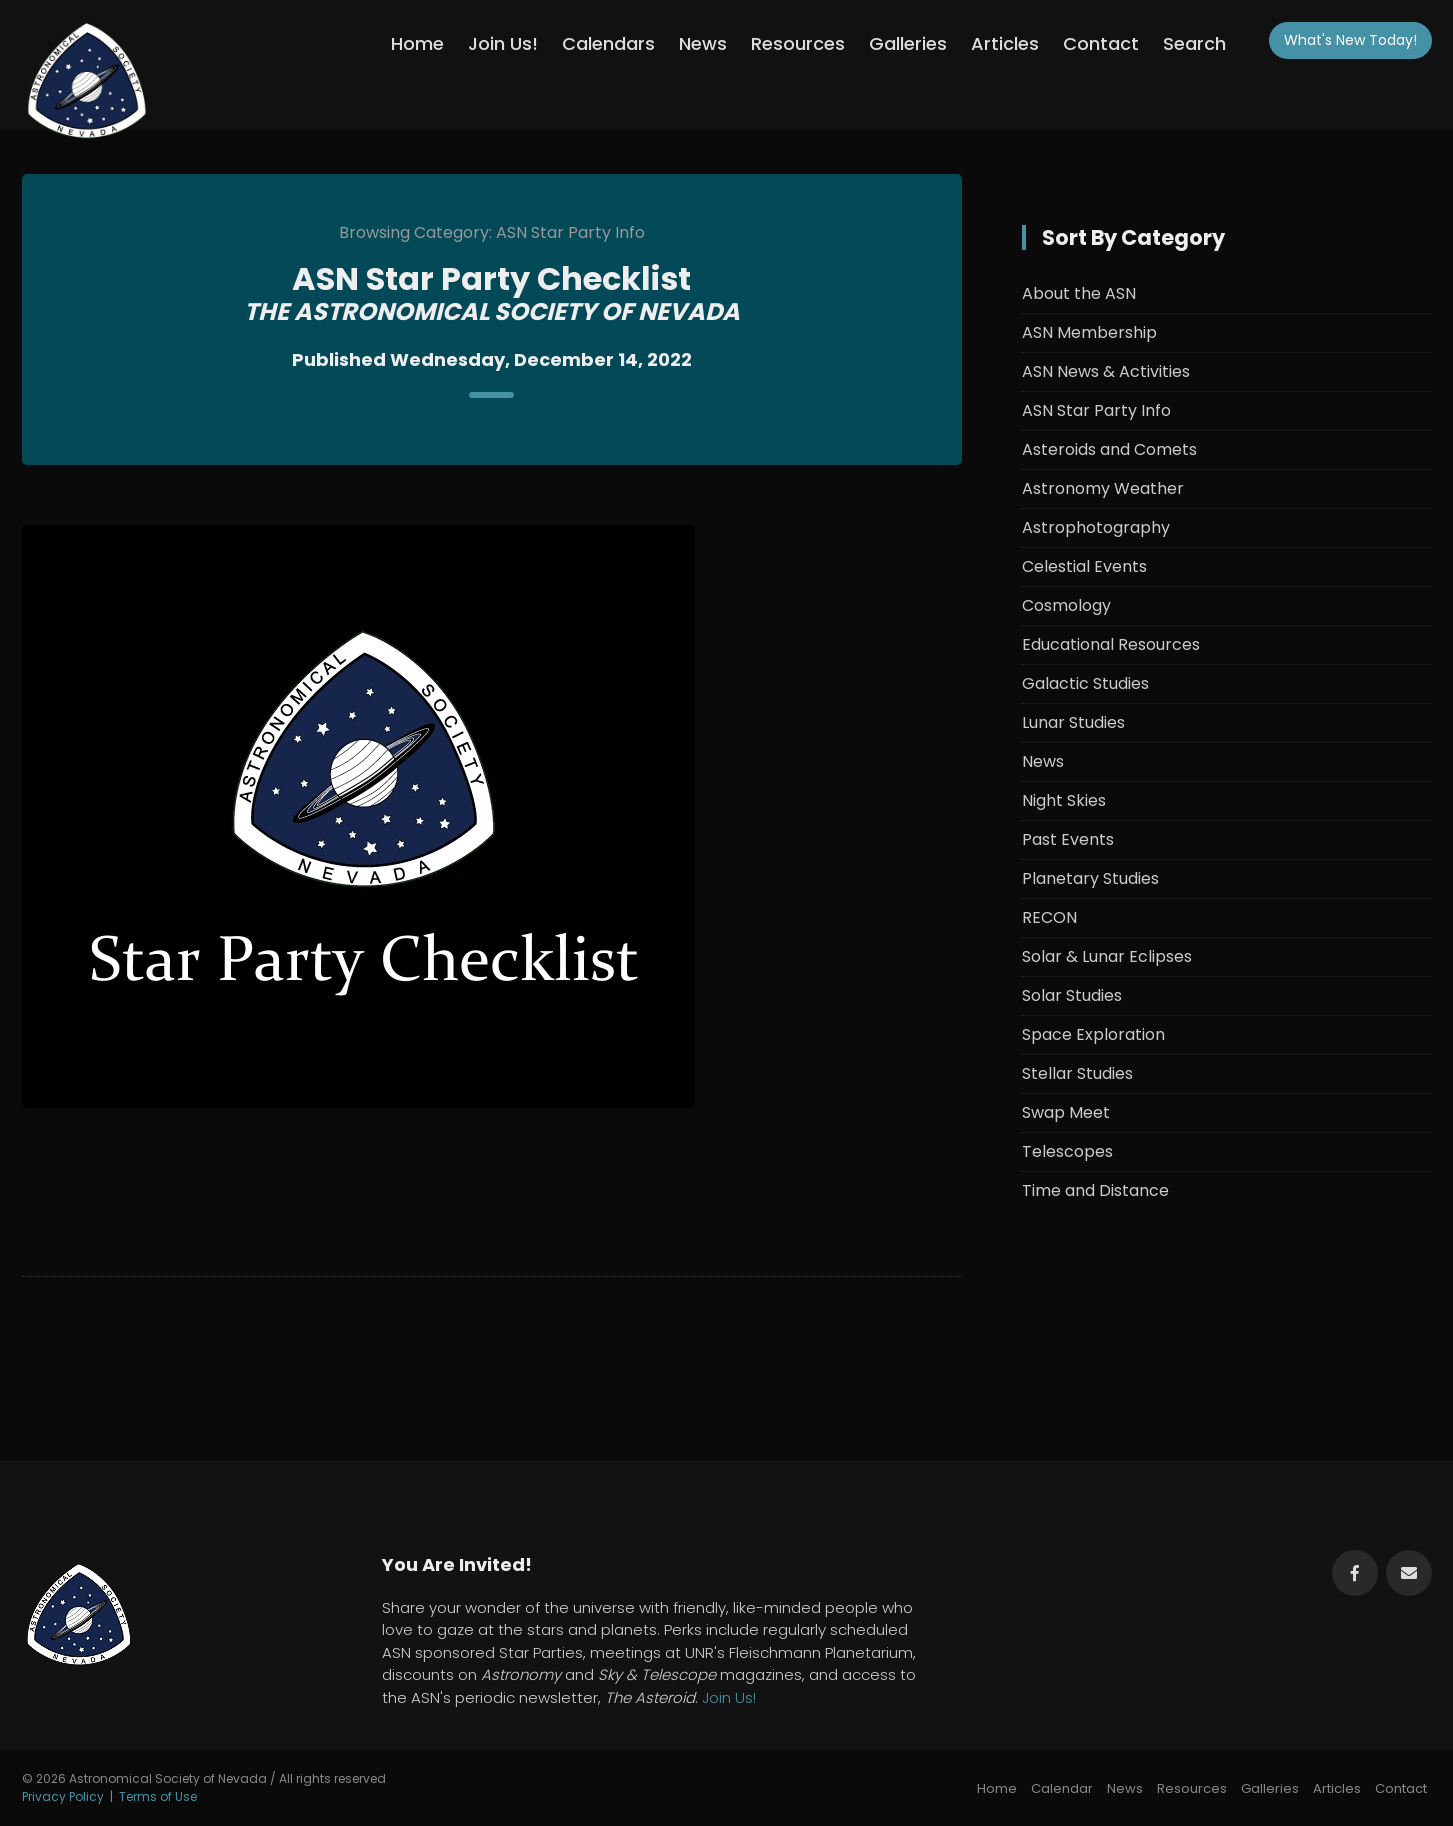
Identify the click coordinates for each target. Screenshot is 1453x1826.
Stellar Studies (1077, 1073)
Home (417, 43)
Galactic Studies (1085, 683)
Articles (1005, 43)
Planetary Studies (1090, 878)
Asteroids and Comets (1109, 449)
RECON (1049, 917)
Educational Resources (1111, 644)
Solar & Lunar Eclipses (1107, 956)
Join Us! (503, 43)
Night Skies (1064, 800)
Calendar (1062, 1788)
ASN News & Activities (1106, 371)
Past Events (1068, 839)
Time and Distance (1095, 1190)
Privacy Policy (63, 1796)
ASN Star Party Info (1096, 410)
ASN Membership (1089, 332)
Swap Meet (1066, 1112)
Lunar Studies (1073, 722)
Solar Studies (1072, 995)
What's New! (1350, 40)
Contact (1101, 43)
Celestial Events (1084, 566)
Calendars (608, 43)
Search (1194, 43)
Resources (798, 43)
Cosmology (1066, 605)
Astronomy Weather (1103, 488)
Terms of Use (158, 1796)
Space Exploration (1093, 1034)
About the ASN (1079, 293)
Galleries (908, 43)
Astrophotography (1096, 527)
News (703, 43)
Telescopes (1067, 1151)
